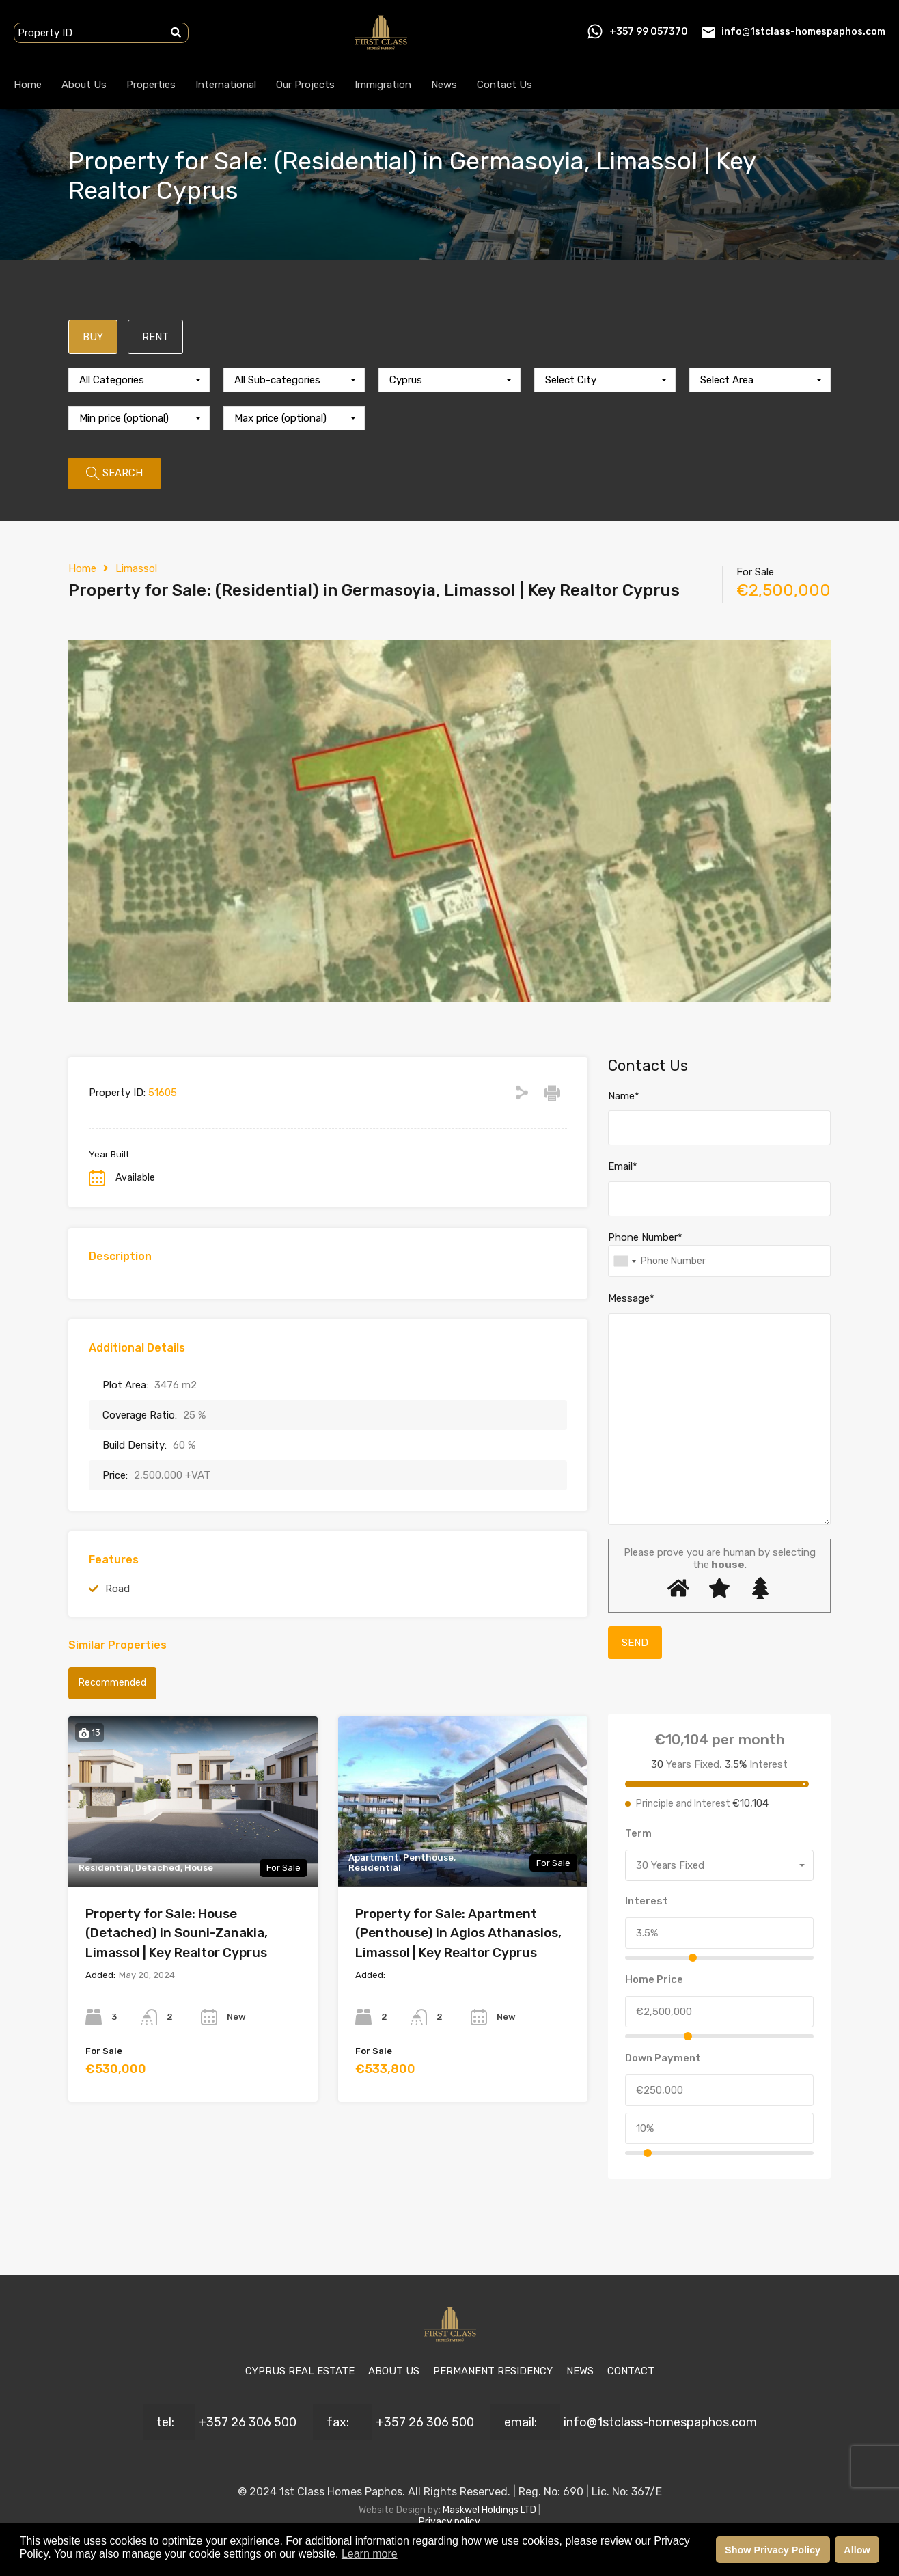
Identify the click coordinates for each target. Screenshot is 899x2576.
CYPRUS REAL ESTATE (300, 2371)
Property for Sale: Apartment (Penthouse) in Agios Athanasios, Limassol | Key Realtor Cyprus (458, 1933)
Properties (151, 85)
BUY (93, 337)
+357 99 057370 (648, 32)
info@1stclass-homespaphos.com (803, 32)
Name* (623, 1096)
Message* (631, 1298)
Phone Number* (645, 1237)
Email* (622, 1166)
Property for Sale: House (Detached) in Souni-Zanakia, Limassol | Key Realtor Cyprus (176, 1933)
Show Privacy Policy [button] (772, 2550)
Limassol (136, 568)
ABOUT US (393, 2371)
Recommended (112, 1682)
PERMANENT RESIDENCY (493, 2371)
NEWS (580, 2371)
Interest (646, 1901)
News (444, 85)
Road (117, 1588)
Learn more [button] (370, 2554)
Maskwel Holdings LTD (490, 2510)
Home (28, 85)
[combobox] (139, 380)
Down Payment (663, 2058)
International (225, 85)
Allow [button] (857, 2550)
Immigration (383, 85)
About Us (84, 85)
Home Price (654, 1979)
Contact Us (504, 85)
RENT (155, 337)
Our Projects (305, 85)
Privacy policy (449, 2521)
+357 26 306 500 (247, 2422)
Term (638, 1833)
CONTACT (630, 2371)
